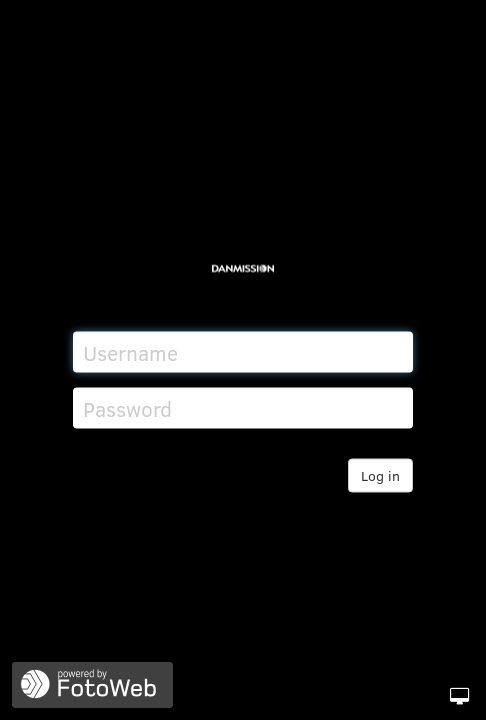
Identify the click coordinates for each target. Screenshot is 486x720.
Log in (380, 475)
